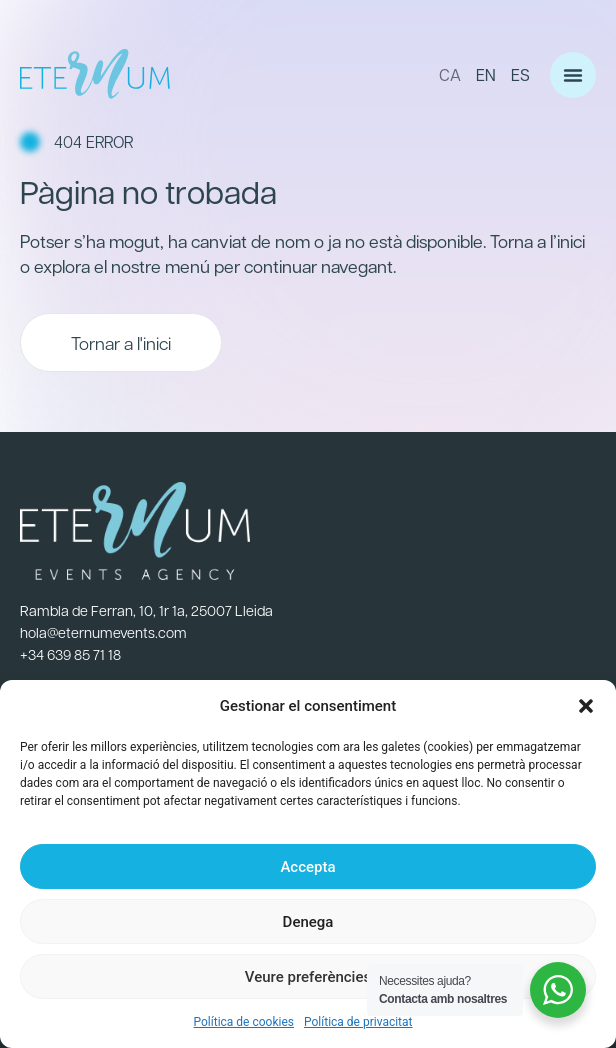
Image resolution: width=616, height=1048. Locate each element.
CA (450, 74)
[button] (586, 706)
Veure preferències (308, 977)
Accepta (307, 867)
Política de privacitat (358, 1022)
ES (520, 74)
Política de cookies (243, 1022)
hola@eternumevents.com (103, 632)
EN (486, 74)
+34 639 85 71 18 (70, 654)
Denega (308, 922)
